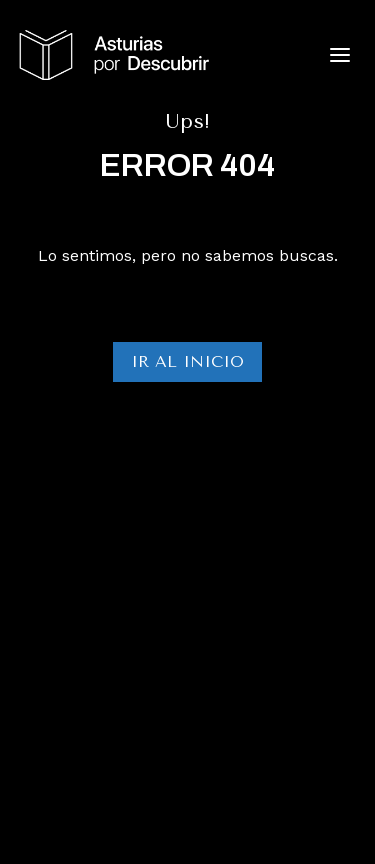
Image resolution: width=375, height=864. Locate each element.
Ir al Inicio (187, 361)
